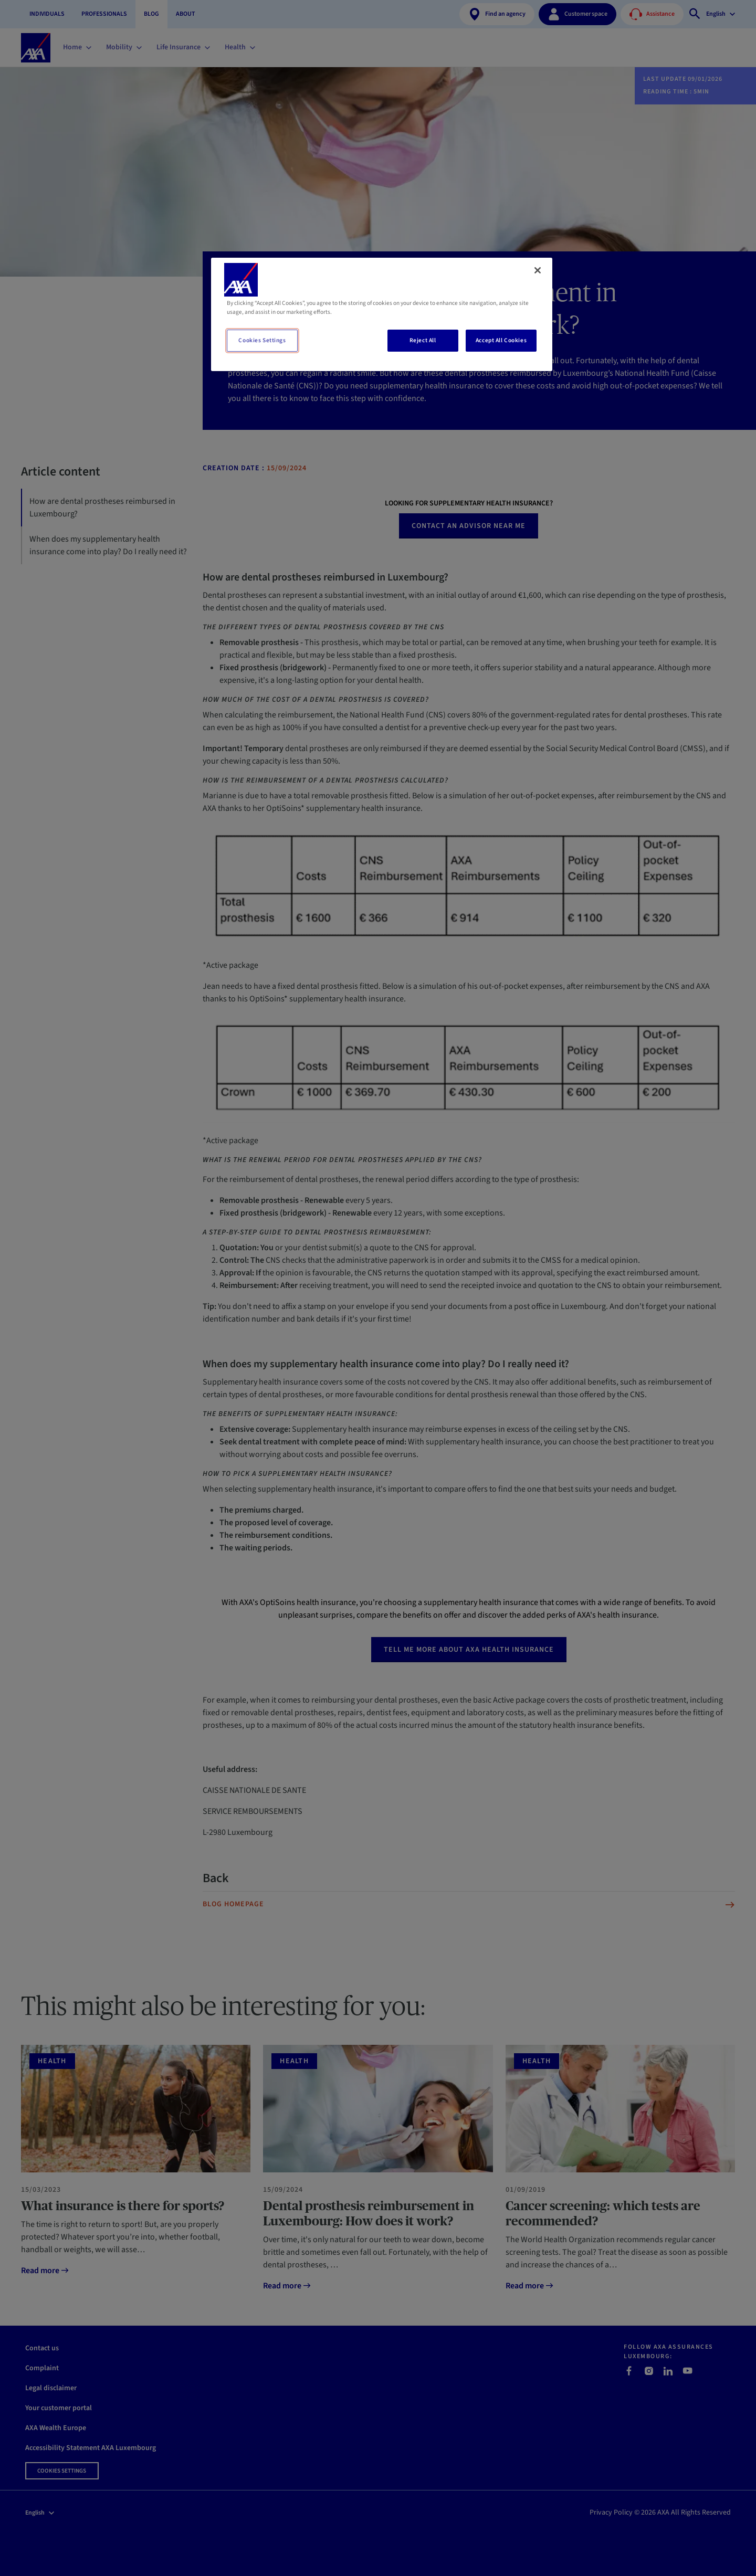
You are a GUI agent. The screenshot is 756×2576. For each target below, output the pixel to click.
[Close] (537, 270)
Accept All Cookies (501, 340)
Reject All (423, 340)
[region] (381, 314)
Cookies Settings (262, 340)
